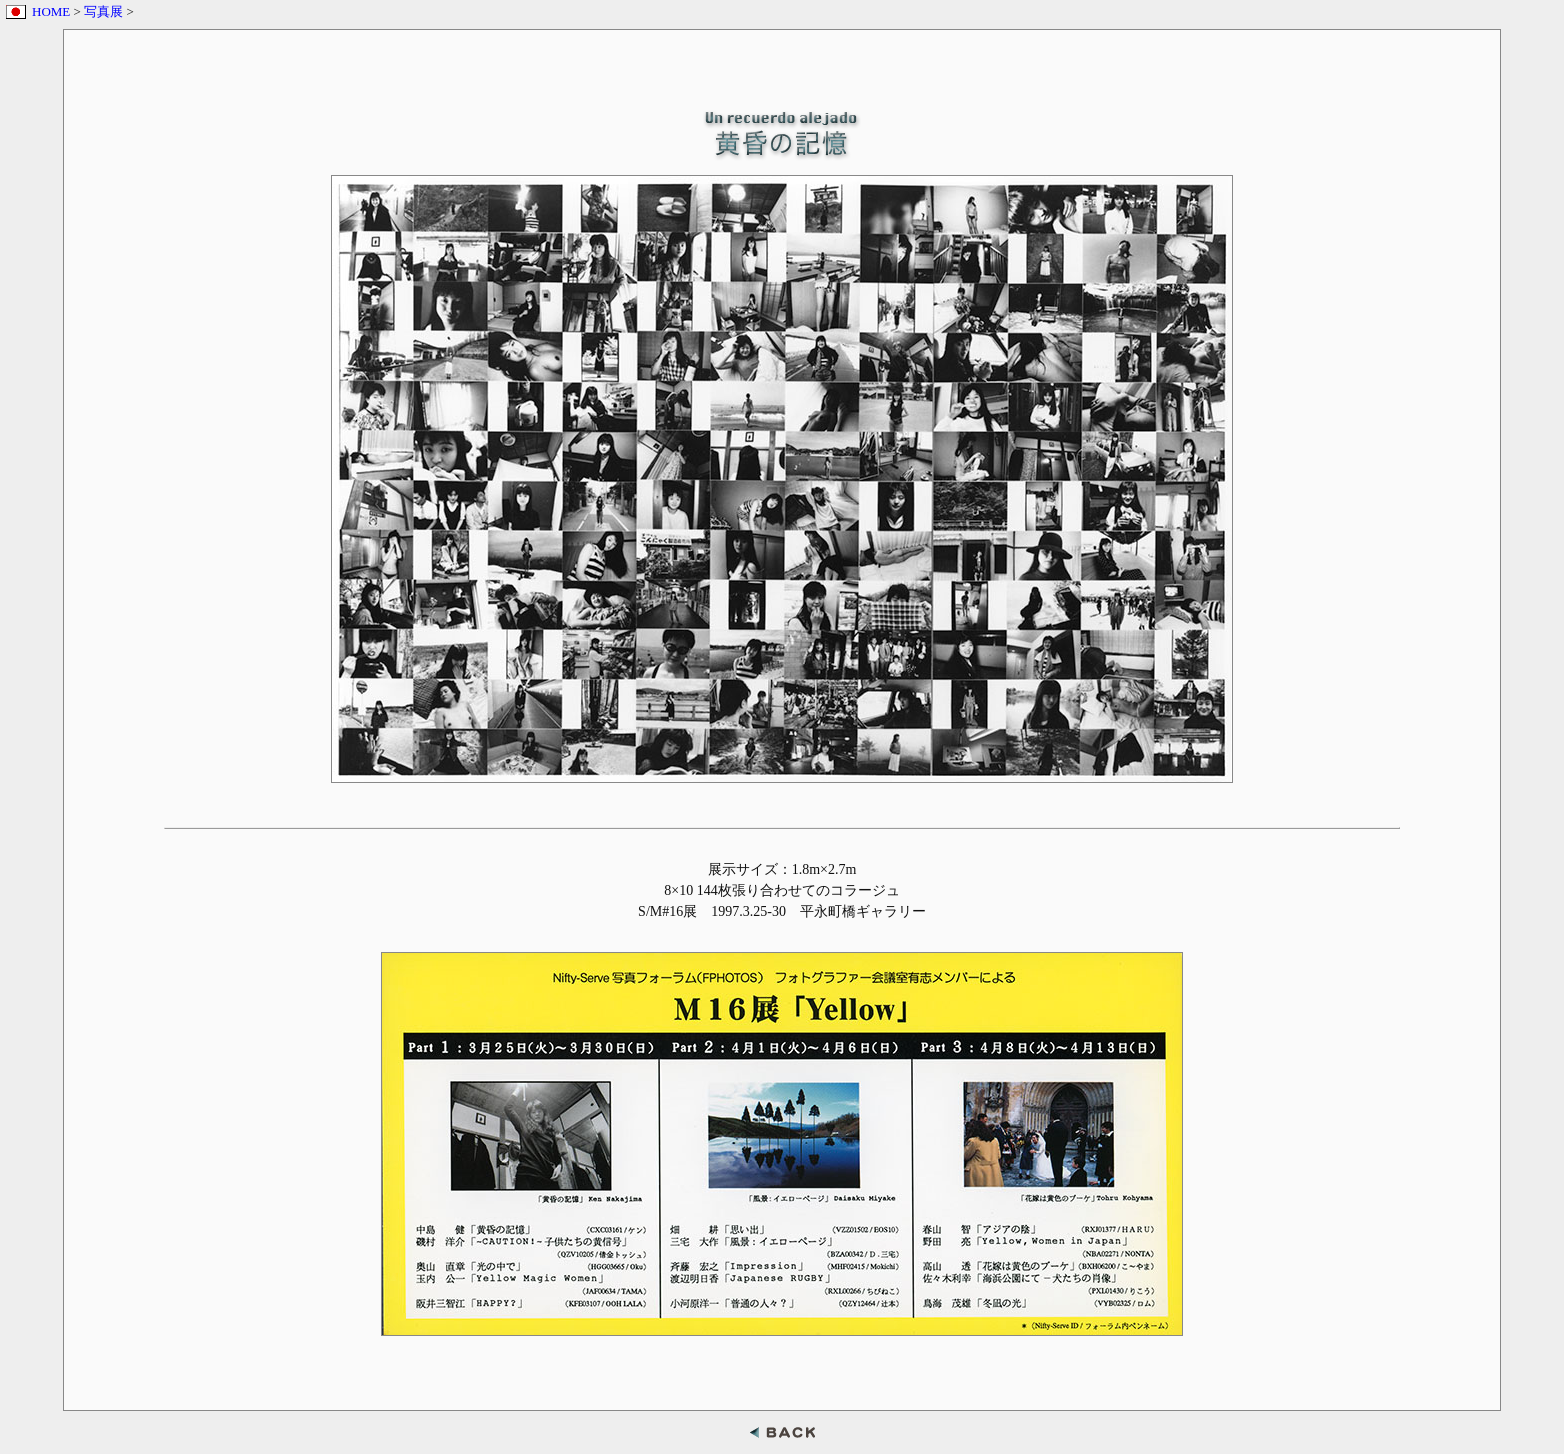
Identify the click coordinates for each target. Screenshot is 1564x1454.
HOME (51, 11)
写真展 (103, 11)
